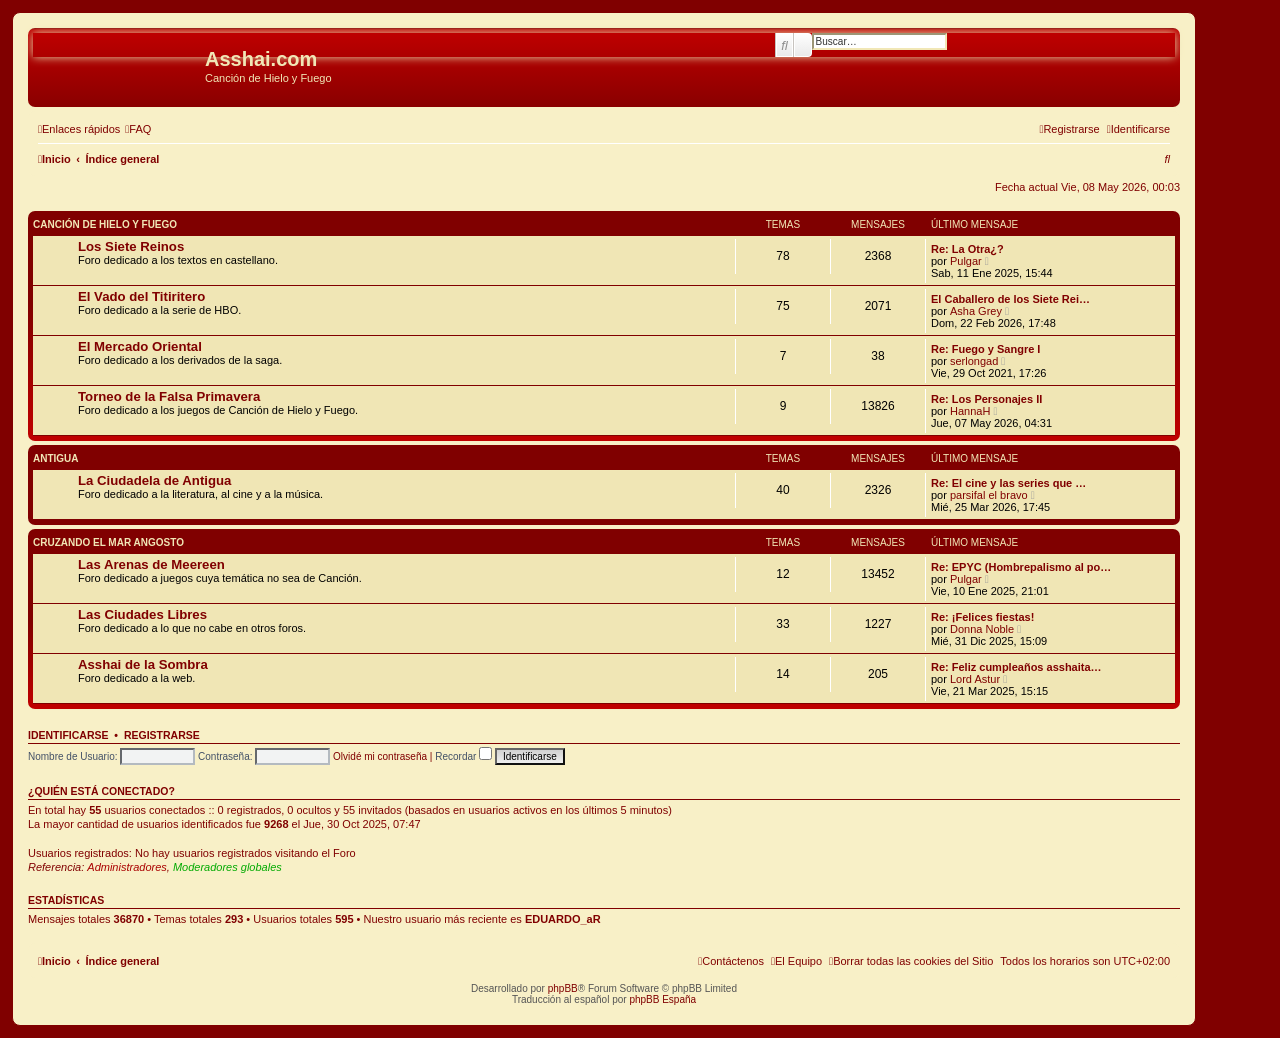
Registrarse (162, 735)
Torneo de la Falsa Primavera (169, 396)
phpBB (563, 988)
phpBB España (662, 999)
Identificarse (68, 735)
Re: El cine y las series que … (1008, 483)
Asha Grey (976, 311)
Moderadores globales (227, 867)
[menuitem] (138, 129)
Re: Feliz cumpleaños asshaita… (1016, 667)
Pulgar (966, 261)
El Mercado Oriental (140, 346)
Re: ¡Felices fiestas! (982, 617)
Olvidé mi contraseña (380, 756)
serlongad (974, 361)
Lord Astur (975, 679)
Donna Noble (982, 629)
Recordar (463, 756)
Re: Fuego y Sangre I (985, 349)
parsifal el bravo (989, 495)
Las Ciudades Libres (142, 614)
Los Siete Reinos (131, 246)
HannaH (970, 411)
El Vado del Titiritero (141, 296)
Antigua (56, 458)
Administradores (126, 867)
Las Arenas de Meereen (151, 564)
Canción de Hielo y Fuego (105, 224)
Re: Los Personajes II (986, 399)
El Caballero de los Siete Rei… (1010, 299)
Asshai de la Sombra (143, 664)
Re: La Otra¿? (967, 249)
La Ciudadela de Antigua (154, 480)
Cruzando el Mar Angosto (108, 542)
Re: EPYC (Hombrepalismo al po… (1021, 567)
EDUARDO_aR (563, 919)
